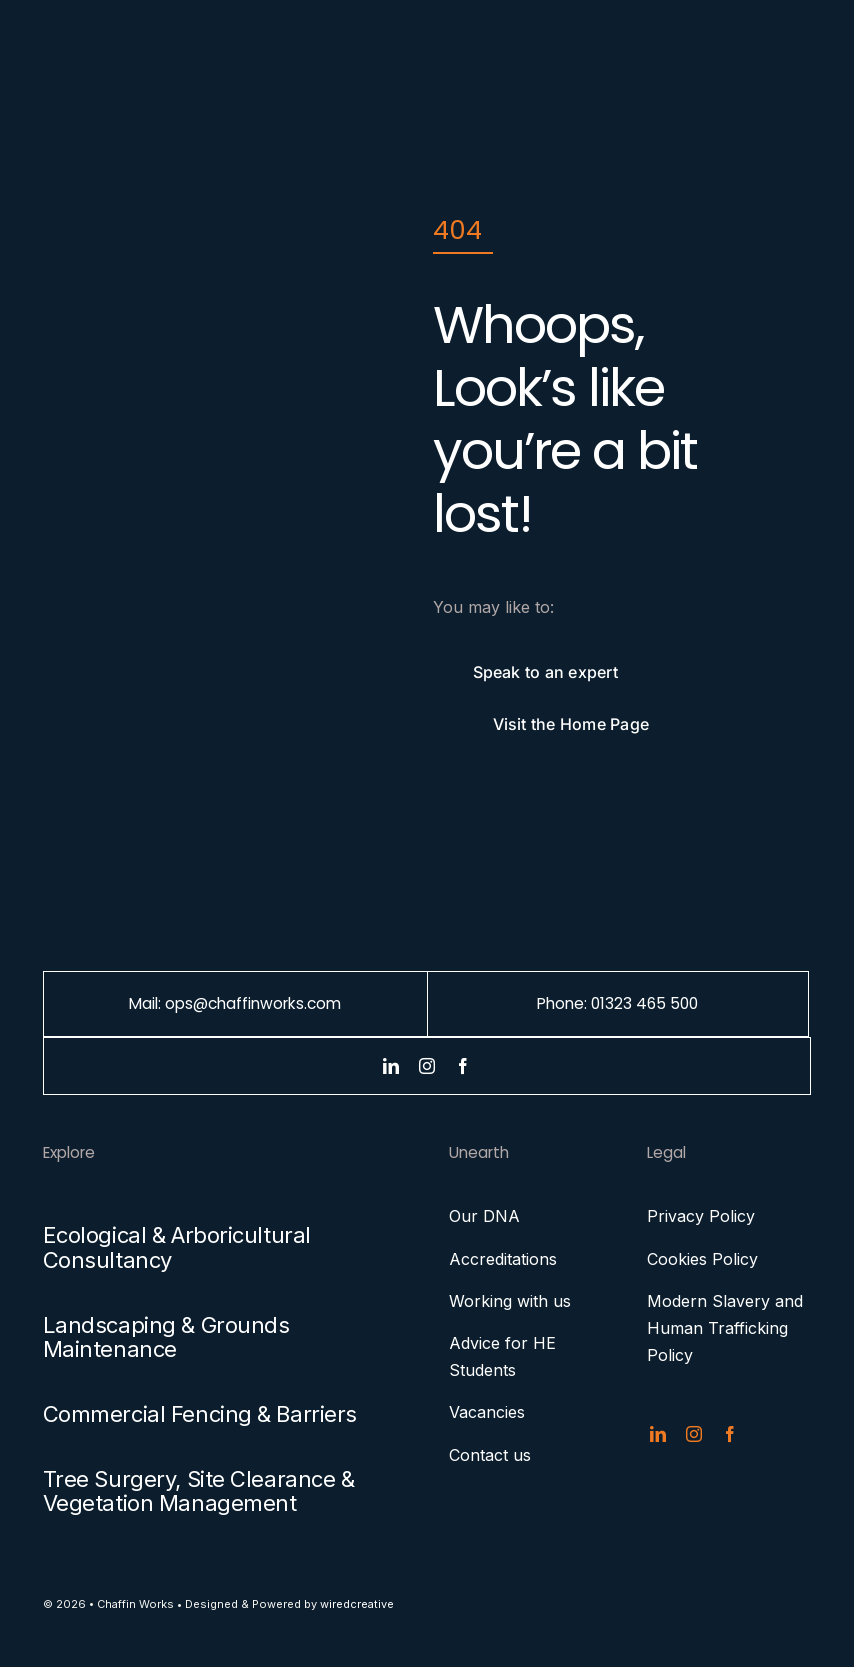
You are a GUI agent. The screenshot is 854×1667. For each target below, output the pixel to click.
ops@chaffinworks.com (253, 1003)
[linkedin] (391, 1066)
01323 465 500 (644, 1003)
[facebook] (463, 1066)
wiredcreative (357, 1604)
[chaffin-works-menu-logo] (92, 47)
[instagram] (427, 1066)
